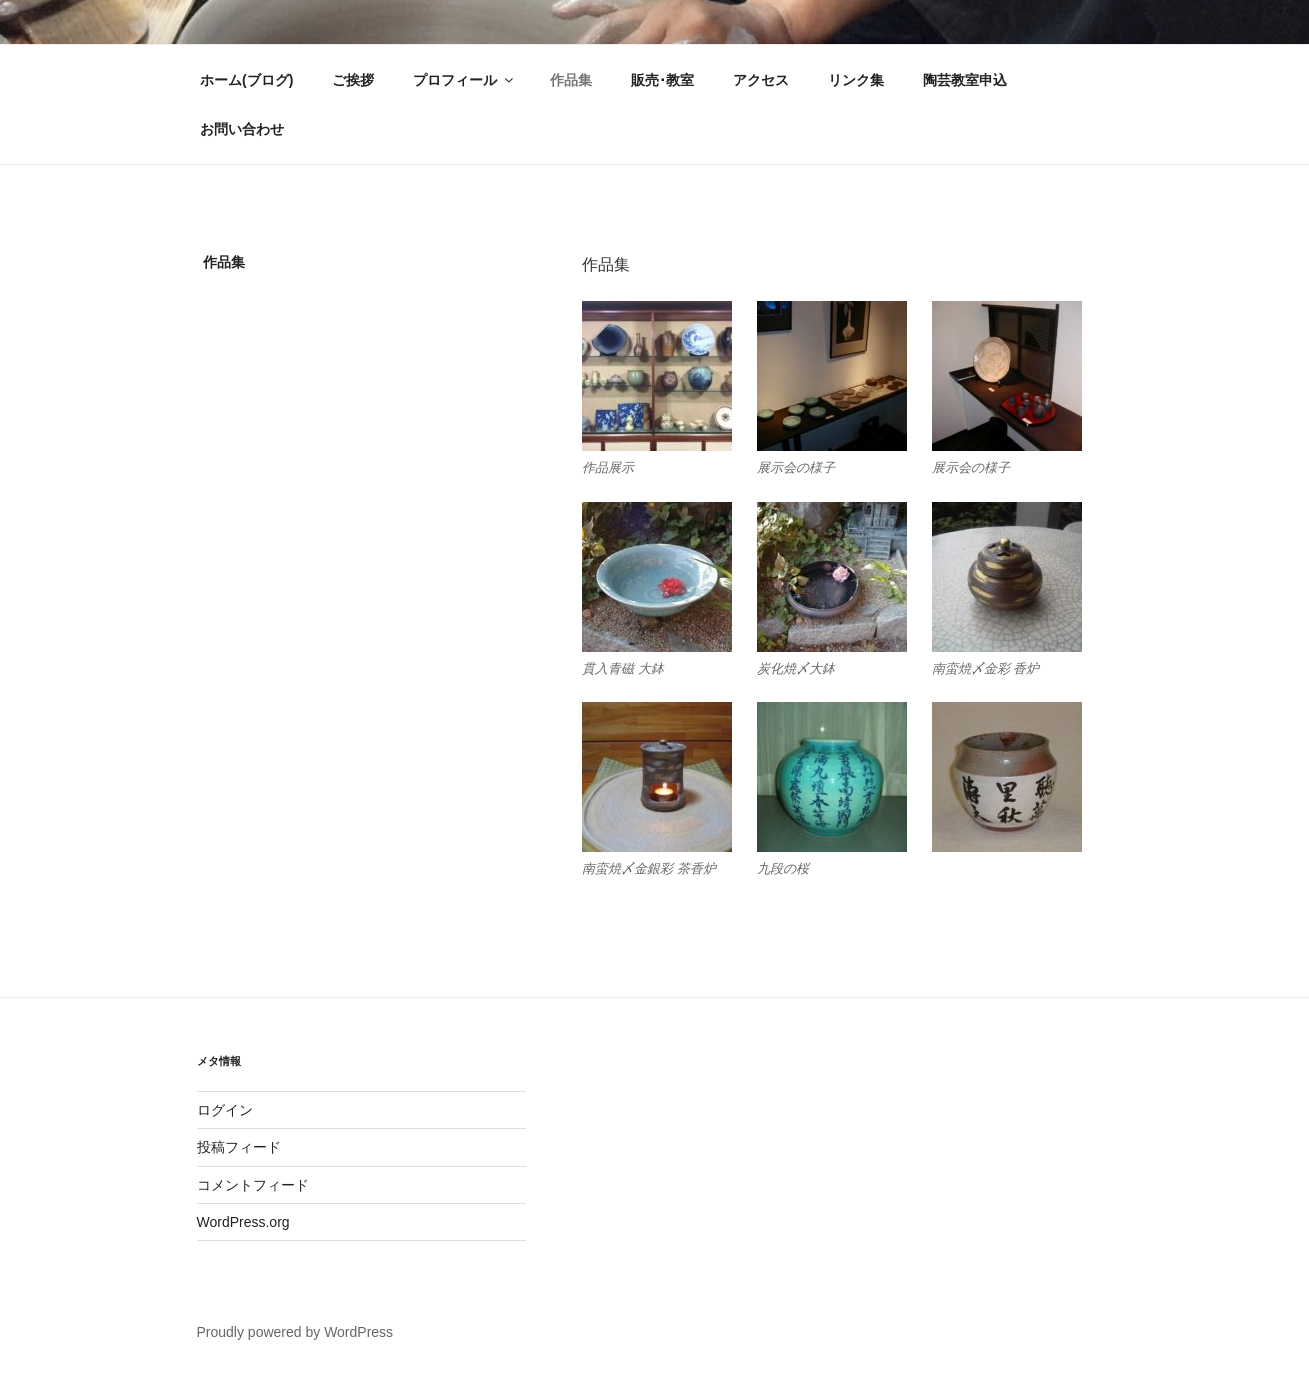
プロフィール (464, 80)
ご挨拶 (353, 80)
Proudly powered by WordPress (295, 1332)
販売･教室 (662, 80)
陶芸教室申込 (965, 80)
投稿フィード (239, 1147)
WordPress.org (243, 1222)
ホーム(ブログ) (246, 80)
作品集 (571, 80)
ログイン (225, 1110)
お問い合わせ (242, 129)
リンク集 (856, 80)
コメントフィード (253, 1185)
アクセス (761, 80)
